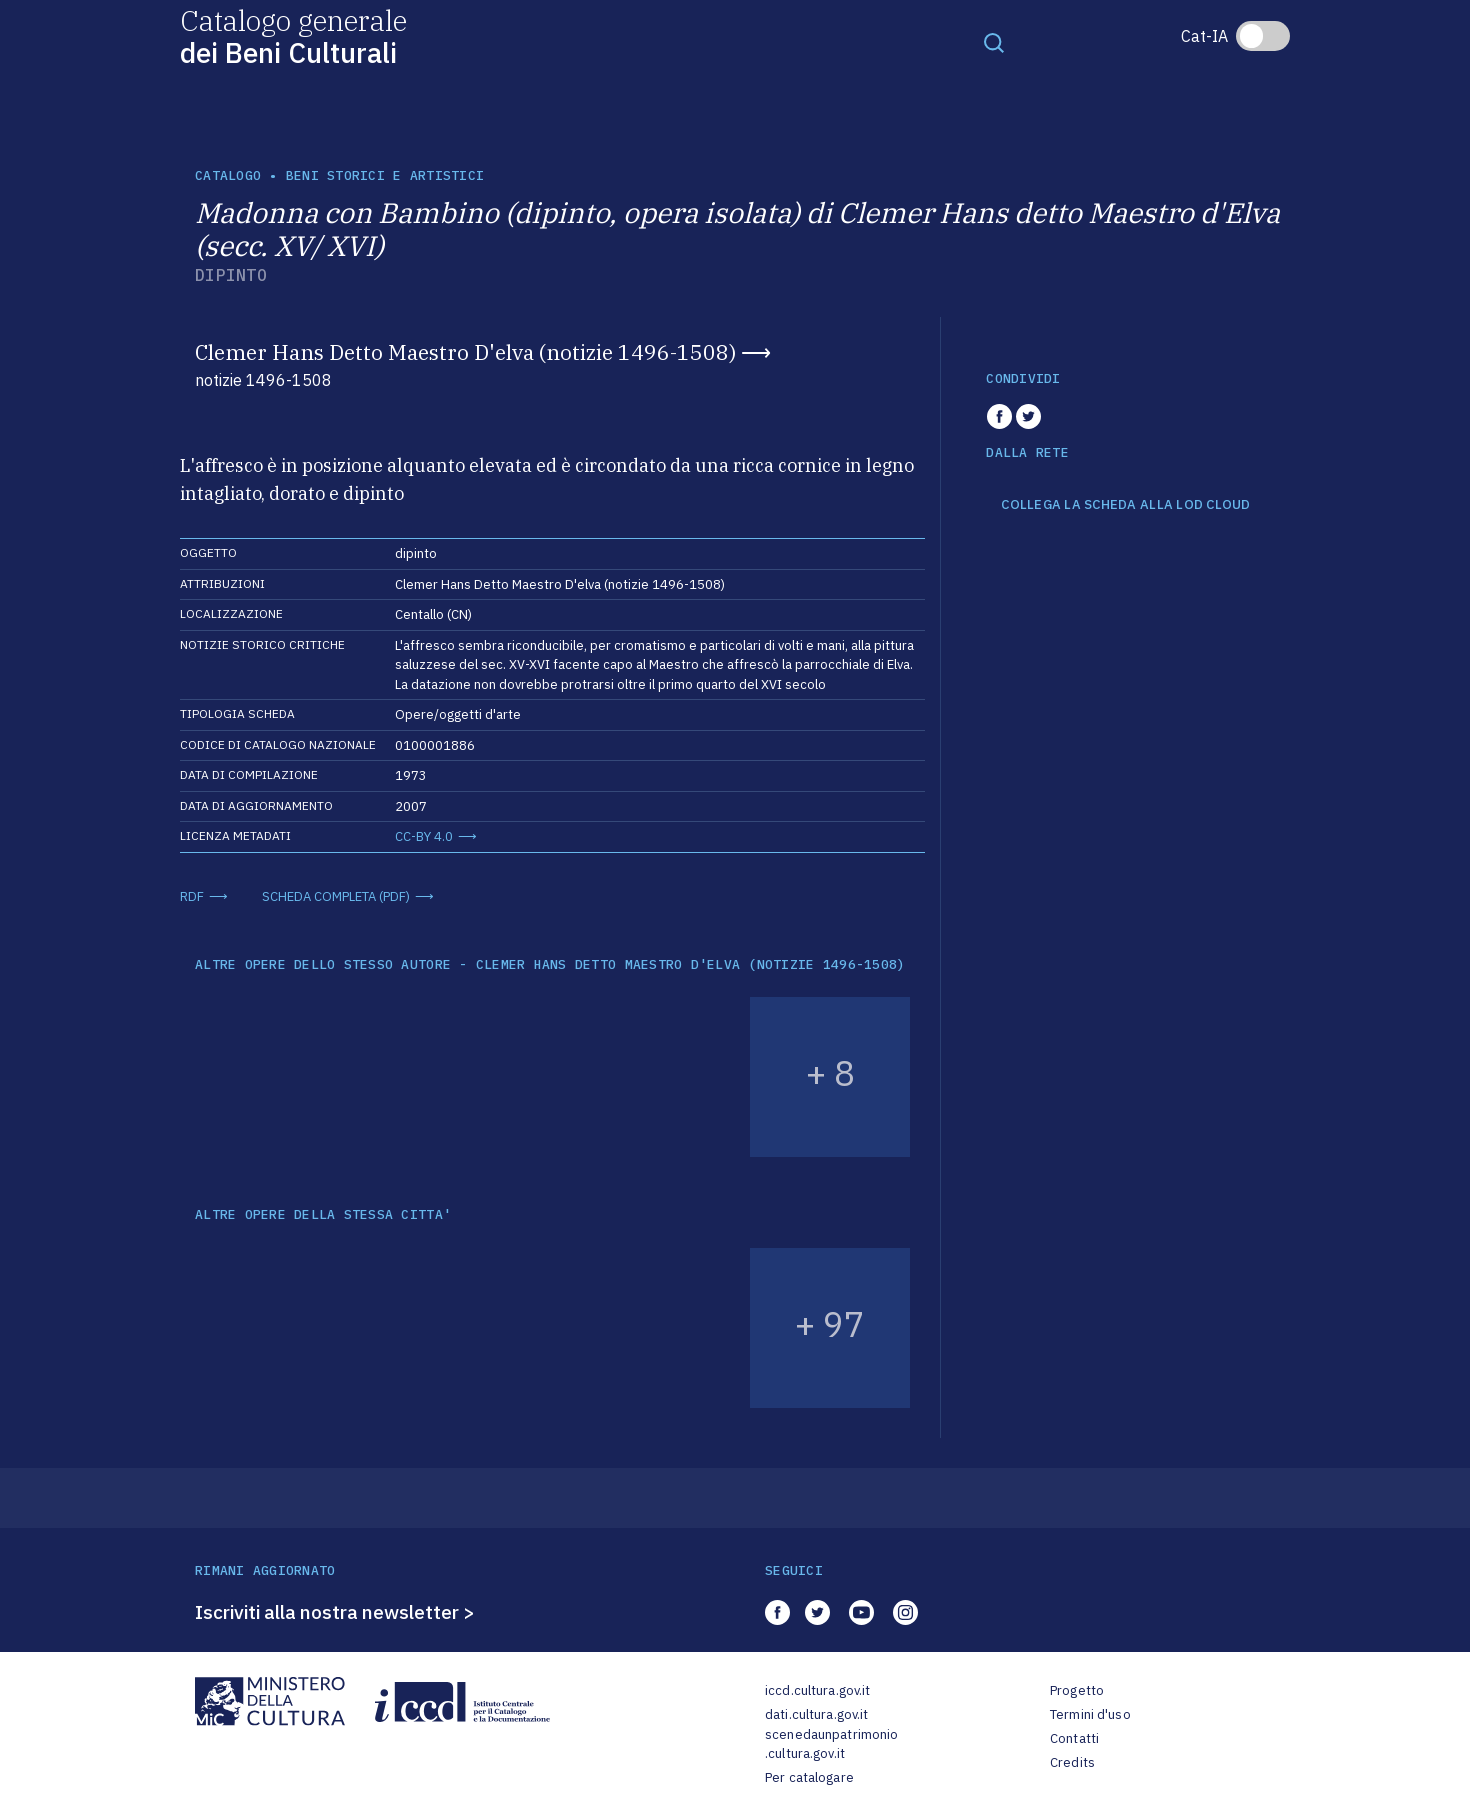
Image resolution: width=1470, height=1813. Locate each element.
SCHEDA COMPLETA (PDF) (336, 896)
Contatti (1074, 1738)
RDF (192, 896)
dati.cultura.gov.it (816, 1714)
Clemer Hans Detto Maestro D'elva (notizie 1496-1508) (465, 352)
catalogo (228, 175)
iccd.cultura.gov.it (817, 1690)
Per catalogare (809, 1777)
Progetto (1077, 1690)
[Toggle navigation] (994, 42)
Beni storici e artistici (385, 175)
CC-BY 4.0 (424, 836)
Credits (1072, 1762)
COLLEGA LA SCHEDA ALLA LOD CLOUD (1125, 505)
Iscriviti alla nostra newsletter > (335, 1612)
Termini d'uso (1090, 1714)
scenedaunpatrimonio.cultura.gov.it (831, 1744)
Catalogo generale (293, 35)
